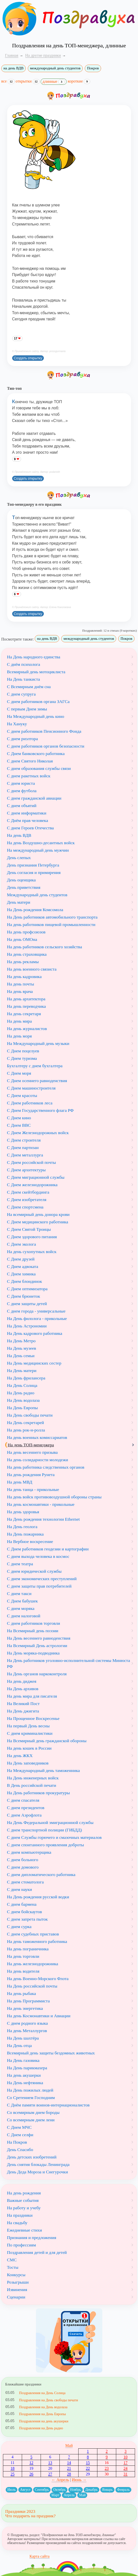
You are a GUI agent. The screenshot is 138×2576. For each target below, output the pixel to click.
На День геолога (22, 1526)
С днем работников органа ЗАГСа (38, 701)
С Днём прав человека (27, 820)
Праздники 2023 (20, 2511)
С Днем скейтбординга (28, 1192)
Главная (11, 55)
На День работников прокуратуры (38, 1792)
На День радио (20, 1392)
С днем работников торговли (33, 1623)
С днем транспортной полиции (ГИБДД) (44, 1829)
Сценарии (16, 2297)
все (8, 81)
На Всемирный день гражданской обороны (46, 1740)
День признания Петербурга (33, 865)
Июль (11, 2490)
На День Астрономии (27, 1325)
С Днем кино (19, 1117)
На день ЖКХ (20, 1755)
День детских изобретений (31, 2157)
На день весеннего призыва (32, 1452)
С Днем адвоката (22, 1266)
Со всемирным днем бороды (33, 2112)
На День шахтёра (23, 2038)
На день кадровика (24, 976)
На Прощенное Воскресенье (33, 1718)
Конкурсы (16, 2274)
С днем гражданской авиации (34, 798)
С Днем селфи (20, 2134)
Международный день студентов (37, 894)
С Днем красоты (22, 1095)
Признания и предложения (31, 2237)
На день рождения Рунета (31, 1474)
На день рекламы (23, 961)
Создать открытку (28, 358)
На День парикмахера (27, 2067)
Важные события (23, 2200)
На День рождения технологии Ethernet (43, 1519)
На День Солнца (22, 1385)
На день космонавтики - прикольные (41, 1504)
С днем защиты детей (27, 1303)
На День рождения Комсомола (35, 909)
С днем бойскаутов (24, 1911)
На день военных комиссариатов (37, 1437)
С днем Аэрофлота (24, 1815)
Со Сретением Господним (31, 2097)
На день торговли (23, 1956)
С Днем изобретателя (26, 1199)
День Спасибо (20, 2149)
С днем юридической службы (34, 1571)
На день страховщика (27, 954)
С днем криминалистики (30, 1733)
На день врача (20, 991)
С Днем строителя (24, 1140)
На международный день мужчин (38, 850)
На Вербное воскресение (30, 1541)
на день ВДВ (13, 68)
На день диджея (21, 1681)
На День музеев (21, 1348)
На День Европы (22, 1407)
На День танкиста (23, 679)
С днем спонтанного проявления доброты (45, 1844)
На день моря (19, 1036)
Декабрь (91, 2490)
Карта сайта (39, 2556)
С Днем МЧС (19, 2127)
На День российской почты (32, 1986)
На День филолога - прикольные (37, 1318)
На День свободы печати (30, 1415)
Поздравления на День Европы (42, 2414)
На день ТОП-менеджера (31, 1444)
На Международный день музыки (38, 1043)
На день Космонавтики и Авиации (38, 2015)
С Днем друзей (20, 1259)
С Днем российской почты (31, 1162)
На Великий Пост (23, 1703)
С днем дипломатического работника (41, 1874)
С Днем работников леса (30, 1102)
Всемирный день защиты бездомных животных (51, 2052)
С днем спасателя (23, 1800)
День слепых (19, 857)
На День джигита (23, 1710)
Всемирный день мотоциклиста (36, 671)
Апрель (69, 2495)
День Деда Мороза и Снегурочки (37, 2171)
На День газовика (23, 2060)
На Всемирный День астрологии (37, 1645)
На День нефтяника (25, 2082)
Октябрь (59, 2490)
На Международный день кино (35, 716)
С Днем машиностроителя (31, 1088)
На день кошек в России (29, 1748)
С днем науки (19, 1889)
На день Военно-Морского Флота (38, 1978)
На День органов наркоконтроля (37, 1673)
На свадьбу (17, 2222)
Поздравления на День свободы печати (48, 2400)
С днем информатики (26, 813)
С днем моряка (20, 1608)
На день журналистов (27, 1028)
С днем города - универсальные (36, 1311)
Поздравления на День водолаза (43, 2407)
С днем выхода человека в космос (38, 1556)
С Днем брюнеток (23, 1296)
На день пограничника (28, 1948)
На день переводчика (26, 1006)
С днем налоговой (23, 1615)
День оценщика (21, 879)
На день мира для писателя (32, 1696)
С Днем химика (21, 1273)
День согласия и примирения (34, 872)
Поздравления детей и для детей (37, 2252)
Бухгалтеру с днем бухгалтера (34, 1065)
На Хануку (17, 723)
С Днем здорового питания (32, 1236)
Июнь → (79, 2480)
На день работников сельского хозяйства (44, 946)
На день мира (19, 1021)
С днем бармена (21, 1904)
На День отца (19, 2045)
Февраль (123, 2490)
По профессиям (21, 2244)
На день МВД (19, 1482)
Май (69, 2445)
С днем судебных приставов (33, 1934)
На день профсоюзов (26, 931)
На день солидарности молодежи (37, 1459)
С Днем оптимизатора (27, 1288)
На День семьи (20, 1355)
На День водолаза (23, 1400)
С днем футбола (21, 790)
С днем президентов (25, 1807)
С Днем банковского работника (36, 753)
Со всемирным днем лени (31, 2119)
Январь (107, 2490)
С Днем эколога (21, 1244)
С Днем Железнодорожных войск (38, 1132)
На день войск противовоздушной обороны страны (54, 1496)
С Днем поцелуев (23, 1050)
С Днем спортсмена (25, 1206)
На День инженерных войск (33, 1777)
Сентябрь (42, 2490)
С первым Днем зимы (27, 708)
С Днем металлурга (25, 1154)
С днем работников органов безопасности (45, 746)
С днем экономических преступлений (42, 1578)
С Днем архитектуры (26, 1169)
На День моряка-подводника (33, 1653)
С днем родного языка (27, 2023)
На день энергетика (25, 2008)
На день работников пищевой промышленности (51, 924)
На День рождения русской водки (38, 1896)
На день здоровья (23, 1511)
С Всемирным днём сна (29, 686)
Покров (93, 68)
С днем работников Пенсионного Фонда (44, 731)
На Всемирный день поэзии (32, 1630)
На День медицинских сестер (34, 1363)
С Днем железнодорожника (32, 1184)
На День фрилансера (26, 1377)
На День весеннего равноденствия (38, 1638)
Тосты (12, 2267)
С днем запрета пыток (27, 1919)
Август (25, 2490)
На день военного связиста (31, 969)
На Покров (17, 2142)
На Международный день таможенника (43, 1770)
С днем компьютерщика (29, 1852)
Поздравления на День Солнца (42, 2393)
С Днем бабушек (22, 1600)
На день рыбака (21, 1993)
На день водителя (23, 1971)
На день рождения (24, 2192)
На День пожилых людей (30, 2090)
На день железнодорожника (32, 1963)
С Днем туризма (22, 1058)
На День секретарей (25, 1422)
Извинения (17, 2289)
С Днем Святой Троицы (29, 1229)
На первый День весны (28, 1725)
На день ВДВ (19, 835)
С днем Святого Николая (30, 760)
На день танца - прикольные (33, 1489)
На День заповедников (28, 1763)
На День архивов (22, 1688)
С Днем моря (19, 1073)
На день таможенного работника (37, 1941)
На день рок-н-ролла (26, 1430)
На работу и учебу (24, 2207)
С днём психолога (23, 664)
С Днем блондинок (24, 1281)
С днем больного (22, 1859)
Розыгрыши (18, 2282)
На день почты (20, 983)
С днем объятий (21, 805)
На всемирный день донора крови (38, 1214)
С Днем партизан (23, 1147)
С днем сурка (19, 1926)
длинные (54, 81)
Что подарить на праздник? (30, 2515)
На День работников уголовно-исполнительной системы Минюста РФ (68, 1663)
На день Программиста (28, 2000)
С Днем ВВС (19, 1125)
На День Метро (21, 1340)
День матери (18, 902)
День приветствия (23, 887)
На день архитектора (26, 998)
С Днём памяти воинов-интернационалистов (48, 2104)
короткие (79, 81)
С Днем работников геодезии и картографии (48, 1548)
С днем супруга (21, 694)
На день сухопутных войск (31, 1251)
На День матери (21, 1370)
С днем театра (20, 1563)
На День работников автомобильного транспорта (52, 917)
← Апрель (60, 2480)
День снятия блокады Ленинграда (38, 2164)
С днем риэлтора (22, 738)
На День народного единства (33, 656)
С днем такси (19, 1593)
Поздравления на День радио (41, 2428)
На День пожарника (25, 1534)
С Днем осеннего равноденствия (37, 1080)
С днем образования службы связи (39, 768)
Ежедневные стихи (24, 2230)
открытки (28, 81)
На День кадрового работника (34, 1333)
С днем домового (23, 1867)
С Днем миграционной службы (35, 1177)
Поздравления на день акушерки (43, 2421)
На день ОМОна (22, 939)
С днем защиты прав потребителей (39, 1586)
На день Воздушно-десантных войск (41, 842)
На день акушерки (24, 2075)
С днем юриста (21, 783)
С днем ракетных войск (28, 775)
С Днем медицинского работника (37, 1221)
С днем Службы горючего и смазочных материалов (54, 1837)
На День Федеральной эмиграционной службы (50, 1822)
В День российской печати (31, 1785)
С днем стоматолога (25, 1881)
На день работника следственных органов (45, 1467)
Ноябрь (75, 2490)
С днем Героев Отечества (30, 827)
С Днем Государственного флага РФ (40, 1110)
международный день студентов (55, 68)
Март (55, 2495)
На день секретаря (24, 1013)
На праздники (19, 2215)
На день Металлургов (27, 2030)
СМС (12, 2259)
